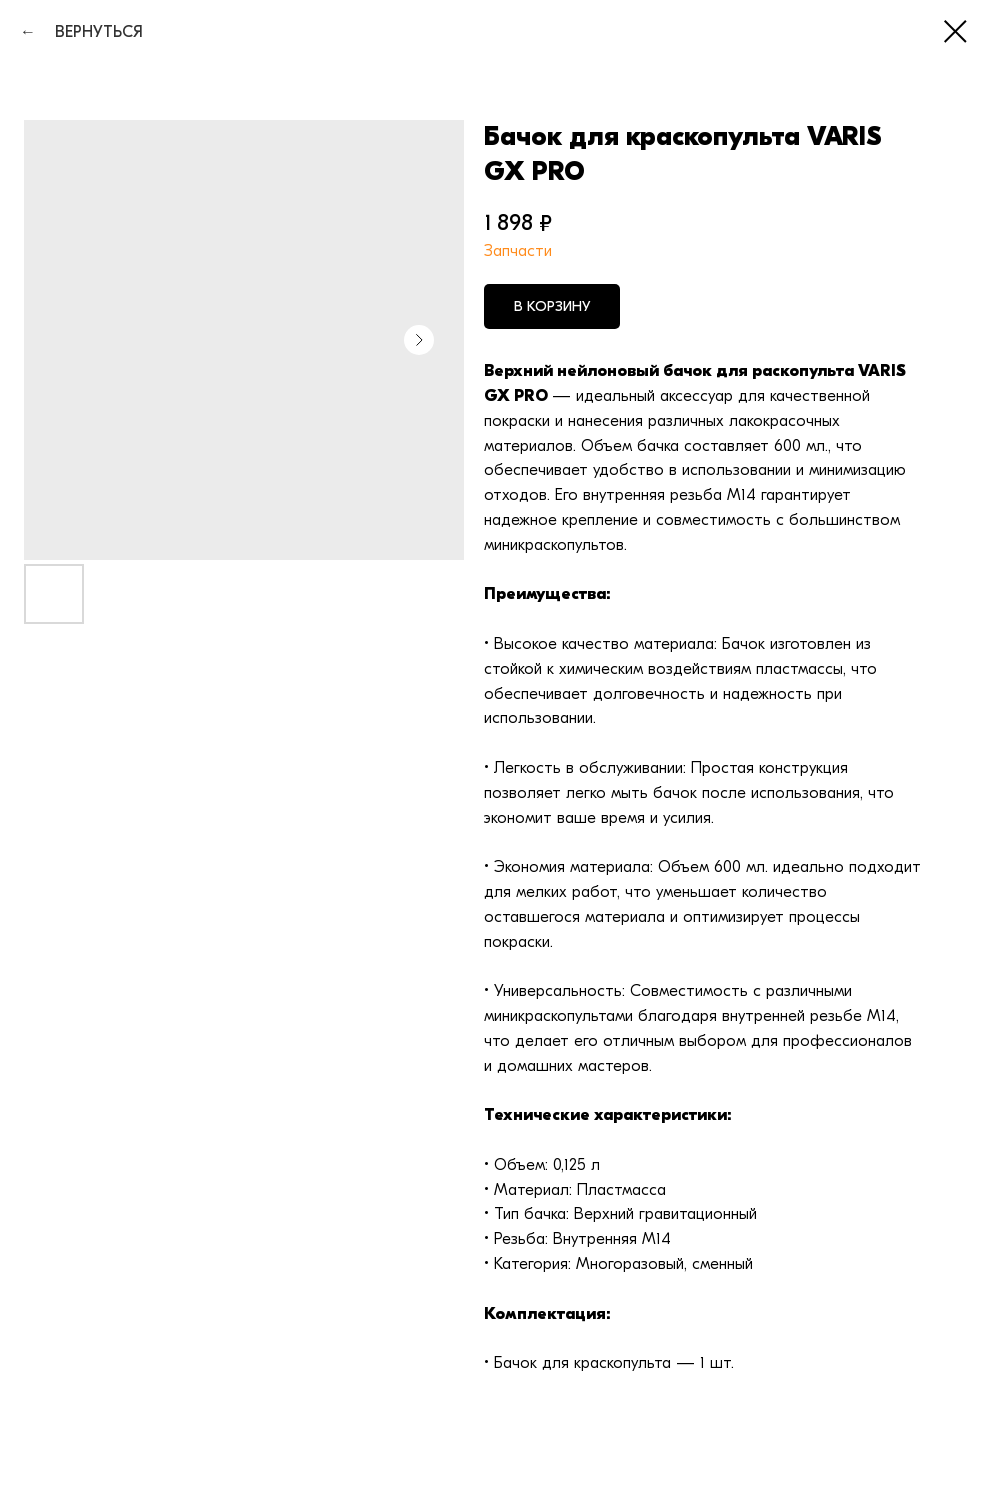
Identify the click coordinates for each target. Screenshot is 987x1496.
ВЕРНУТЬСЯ (91, 32)
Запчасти (518, 251)
